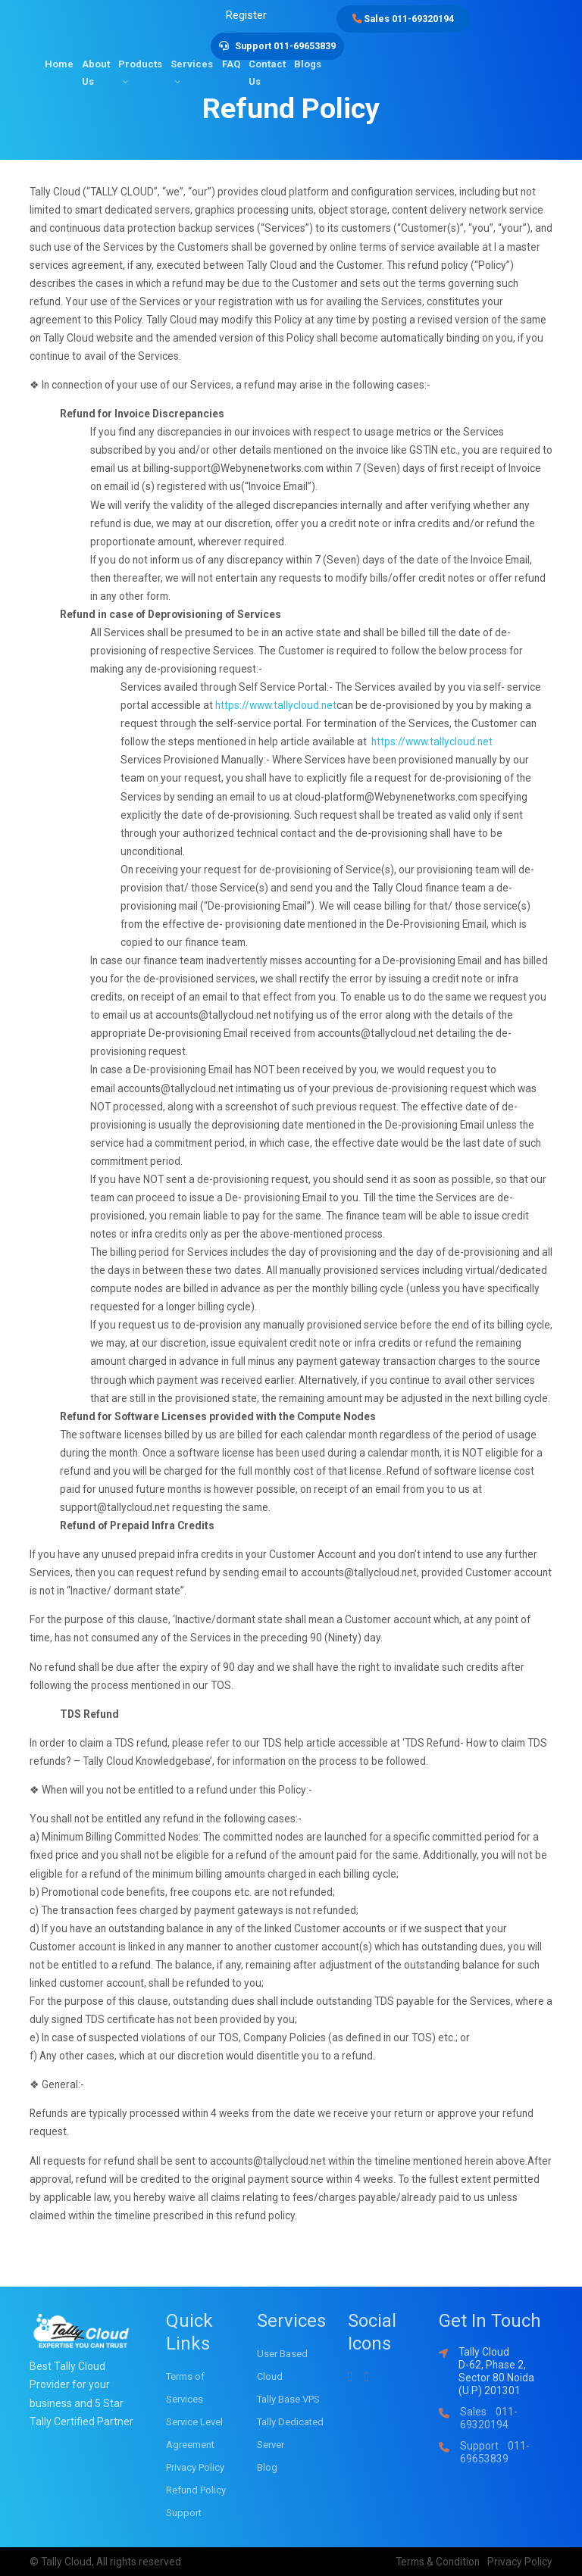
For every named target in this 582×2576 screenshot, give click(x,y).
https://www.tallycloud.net (275, 705)
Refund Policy (196, 2490)
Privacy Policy (195, 2467)
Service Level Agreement (194, 2433)
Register (251, 14)
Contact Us (267, 69)
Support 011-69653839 (495, 2452)
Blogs (307, 60)
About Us (96, 69)
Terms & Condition (438, 2562)
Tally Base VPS (288, 2399)
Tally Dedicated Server (290, 2433)
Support (184, 2512)
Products (140, 60)
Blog (267, 2467)
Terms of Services (185, 2388)
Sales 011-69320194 (405, 19)
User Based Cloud (282, 2365)
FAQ (231, 60)
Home (59, 60)
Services (192, 60)
